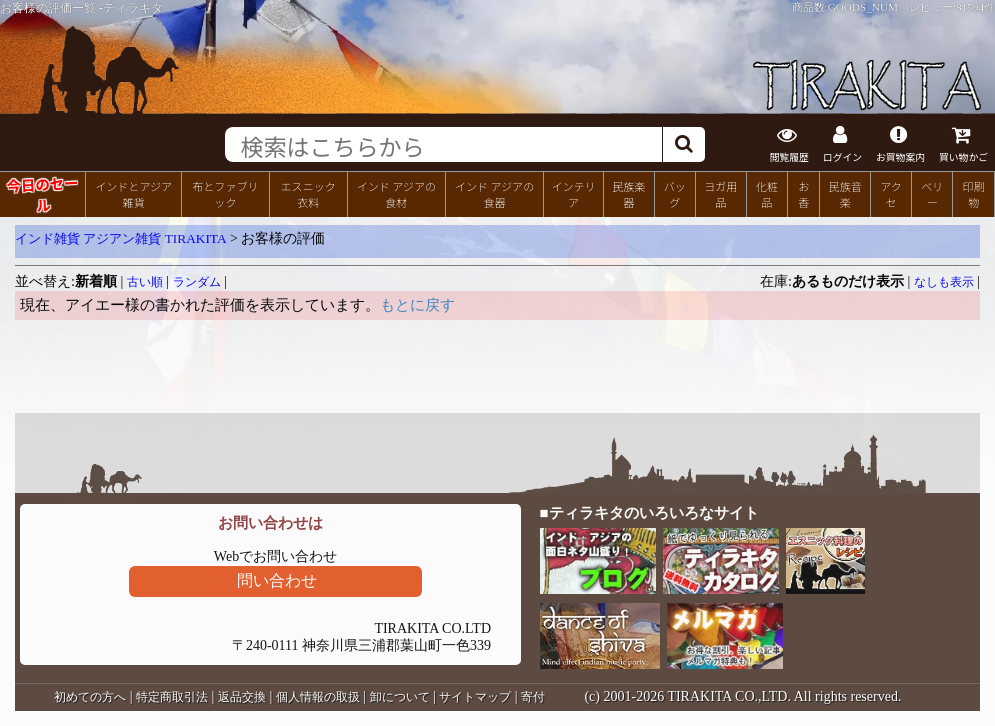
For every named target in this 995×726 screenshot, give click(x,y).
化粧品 (767, 194)
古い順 (145, 282)
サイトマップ (475, 697)
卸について (400, 697)
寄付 (533, 697)
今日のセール (42, 193)
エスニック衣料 (308, 194)
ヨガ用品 (720, 194)
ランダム (197, 282)
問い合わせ (277, 580)
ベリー (932, 194)
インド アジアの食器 (494, 194)
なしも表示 (944, 282)
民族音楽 (845, 194)
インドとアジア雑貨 (133, 194)
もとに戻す (417, 305)
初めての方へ (90, 697)
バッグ (675, 194)
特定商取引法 (172, 697)
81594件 (975, 7)
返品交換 (242, 697)
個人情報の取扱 (318, 697)
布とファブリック (225, 194)
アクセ (891, 194)
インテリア (573, 194)
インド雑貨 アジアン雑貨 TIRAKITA (121, 238)
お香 (803, 194)
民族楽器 (628, 194)
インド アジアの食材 (396, 194)
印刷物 (974, 194)
